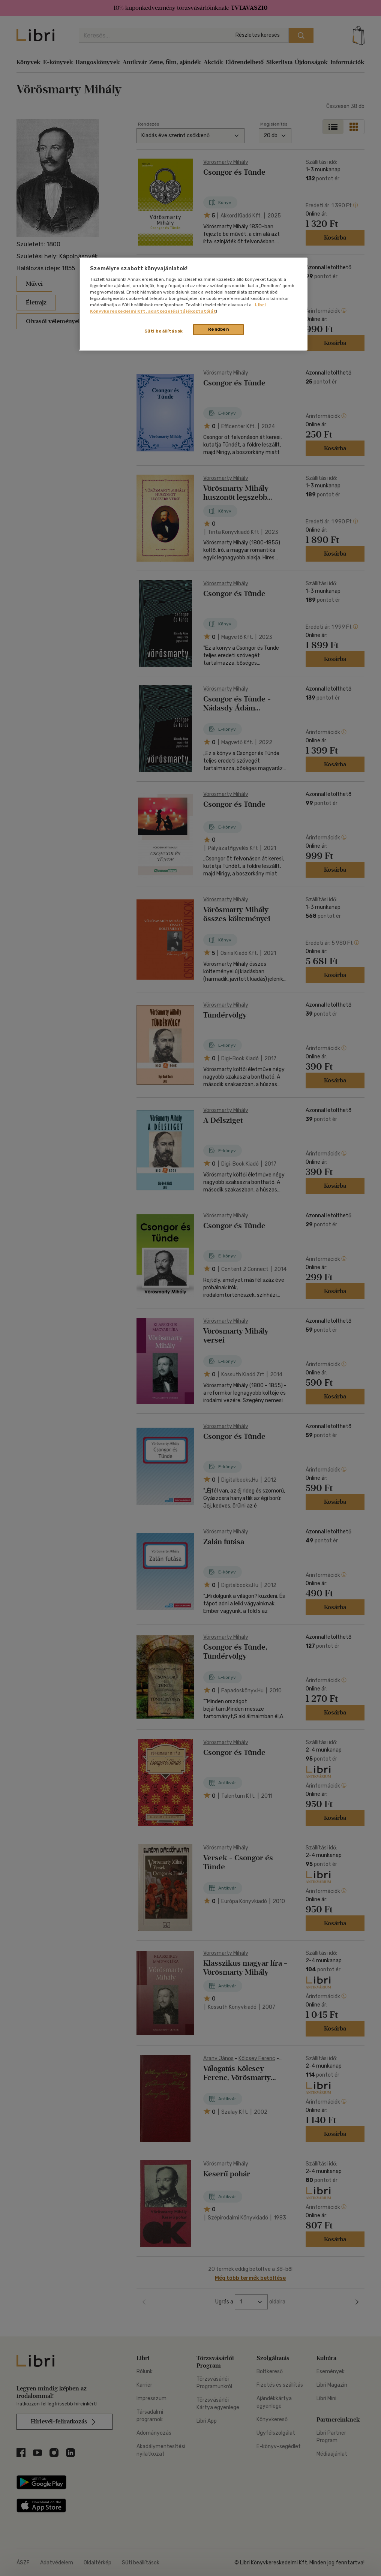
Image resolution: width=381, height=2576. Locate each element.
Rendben (218, 329)
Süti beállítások (163, 331)
